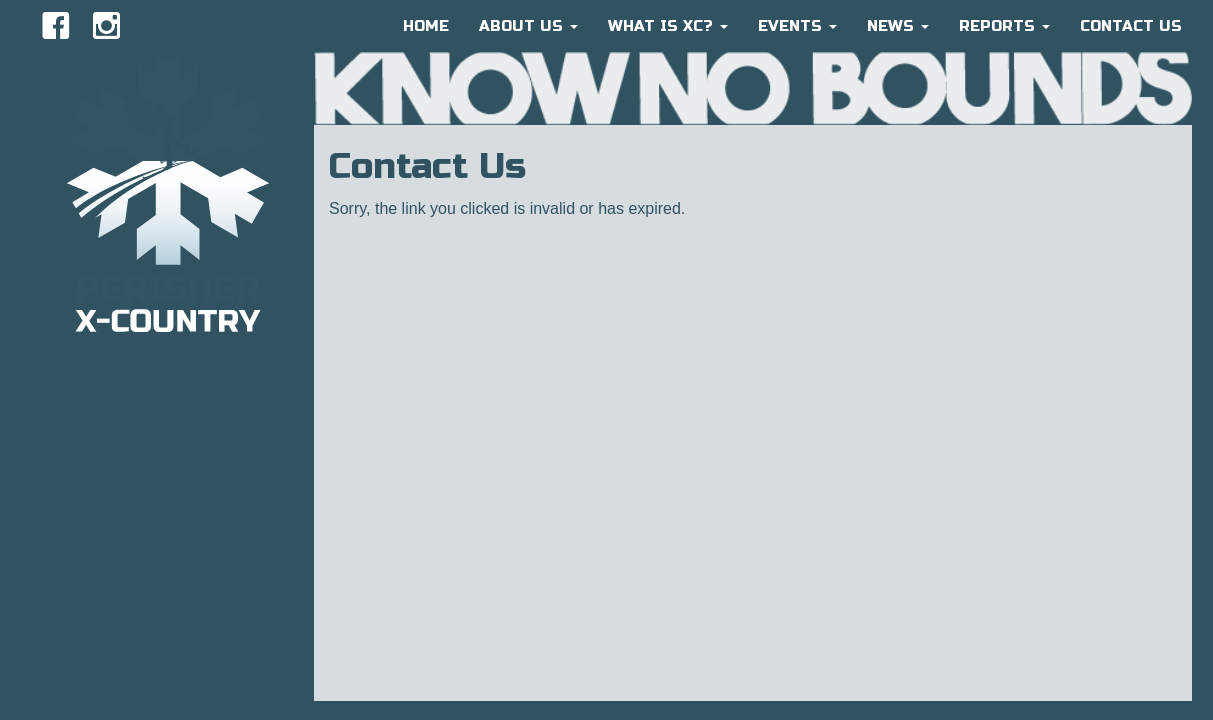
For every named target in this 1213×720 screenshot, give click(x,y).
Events (797, 26)
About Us (528, 26)
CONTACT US (1131, 26)
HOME (426, 26)
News (898, 26)
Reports (1004, 26)
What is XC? (668, 26)
